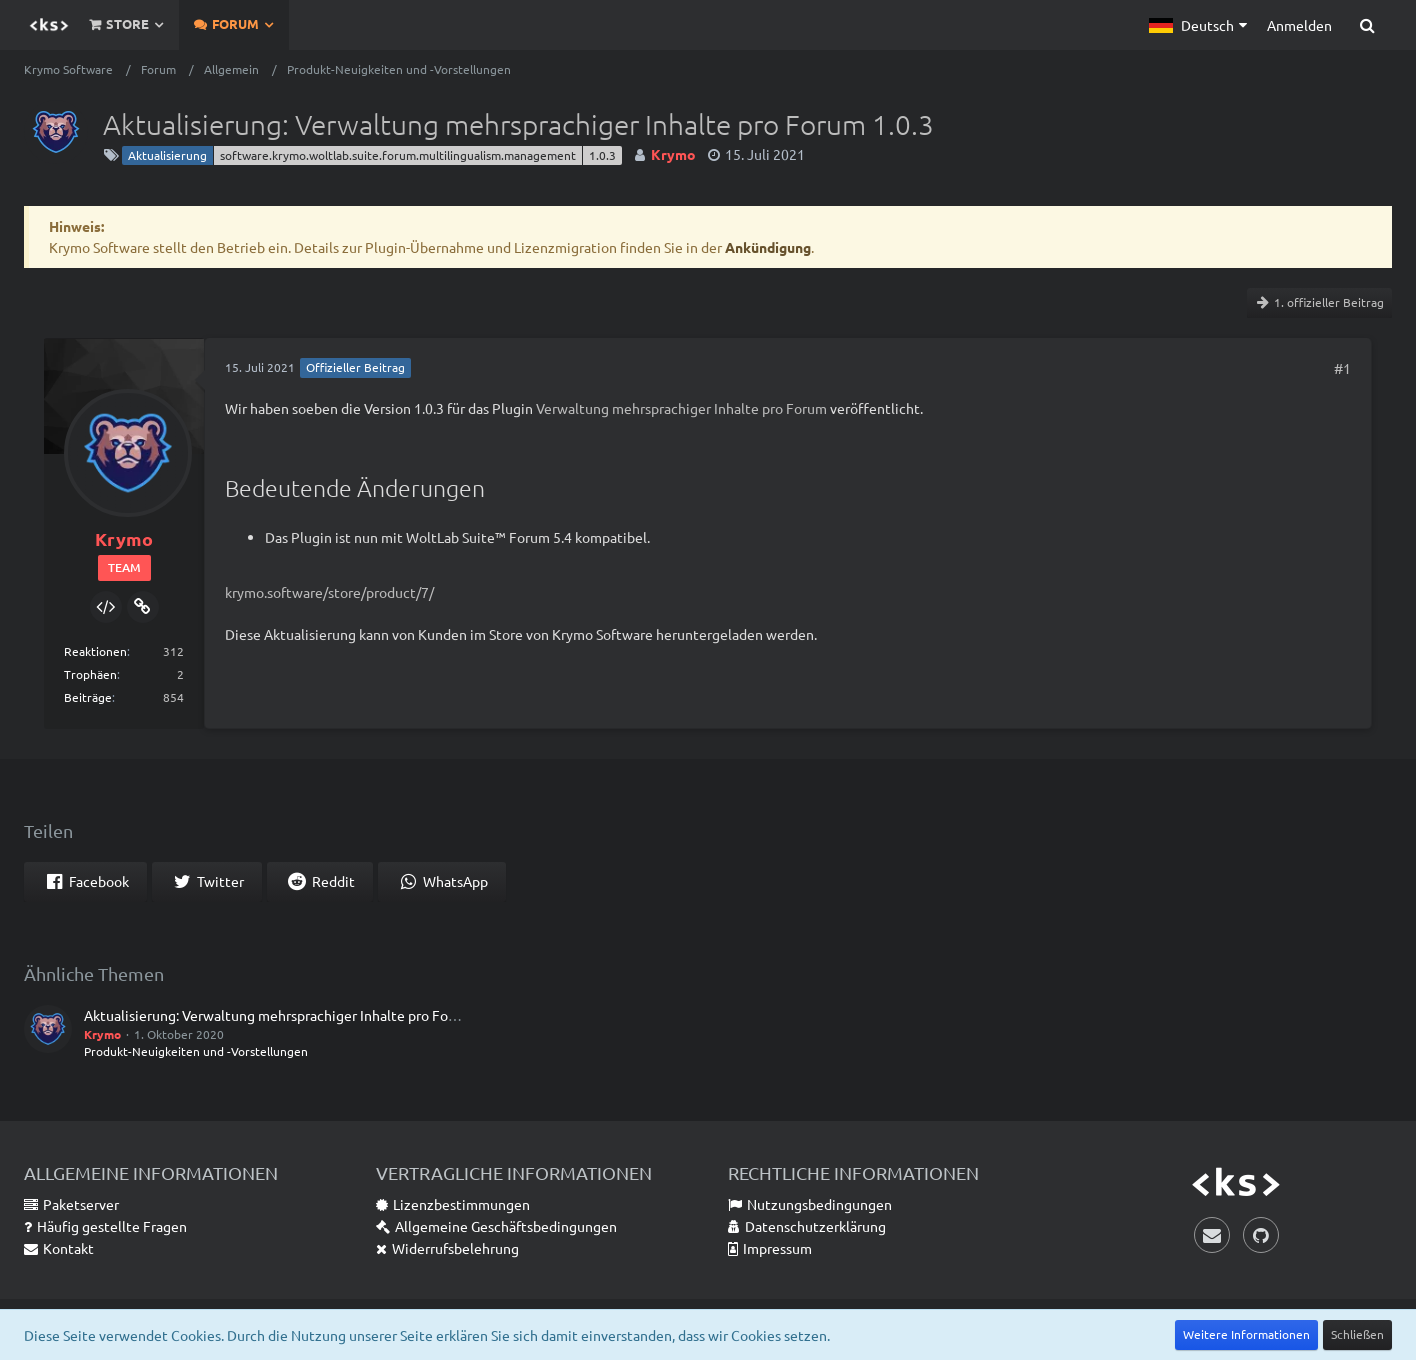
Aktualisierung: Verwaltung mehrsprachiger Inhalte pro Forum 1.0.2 (295, 1015)
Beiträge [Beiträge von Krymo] (88, 697)
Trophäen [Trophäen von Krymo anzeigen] (90, 674)
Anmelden (1299, 25)
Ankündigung (768, 247)
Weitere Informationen (1246, 1334)
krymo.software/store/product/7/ (329, 592)
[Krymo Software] (49, 25)
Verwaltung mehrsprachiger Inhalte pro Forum (681, 408)
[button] (1198, 25)
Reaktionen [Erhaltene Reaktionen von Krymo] (95, 651)
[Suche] (1367, 25)
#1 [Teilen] (1342, 368)
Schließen (1357, 1334)
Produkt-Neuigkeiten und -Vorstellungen (196, 1051)
